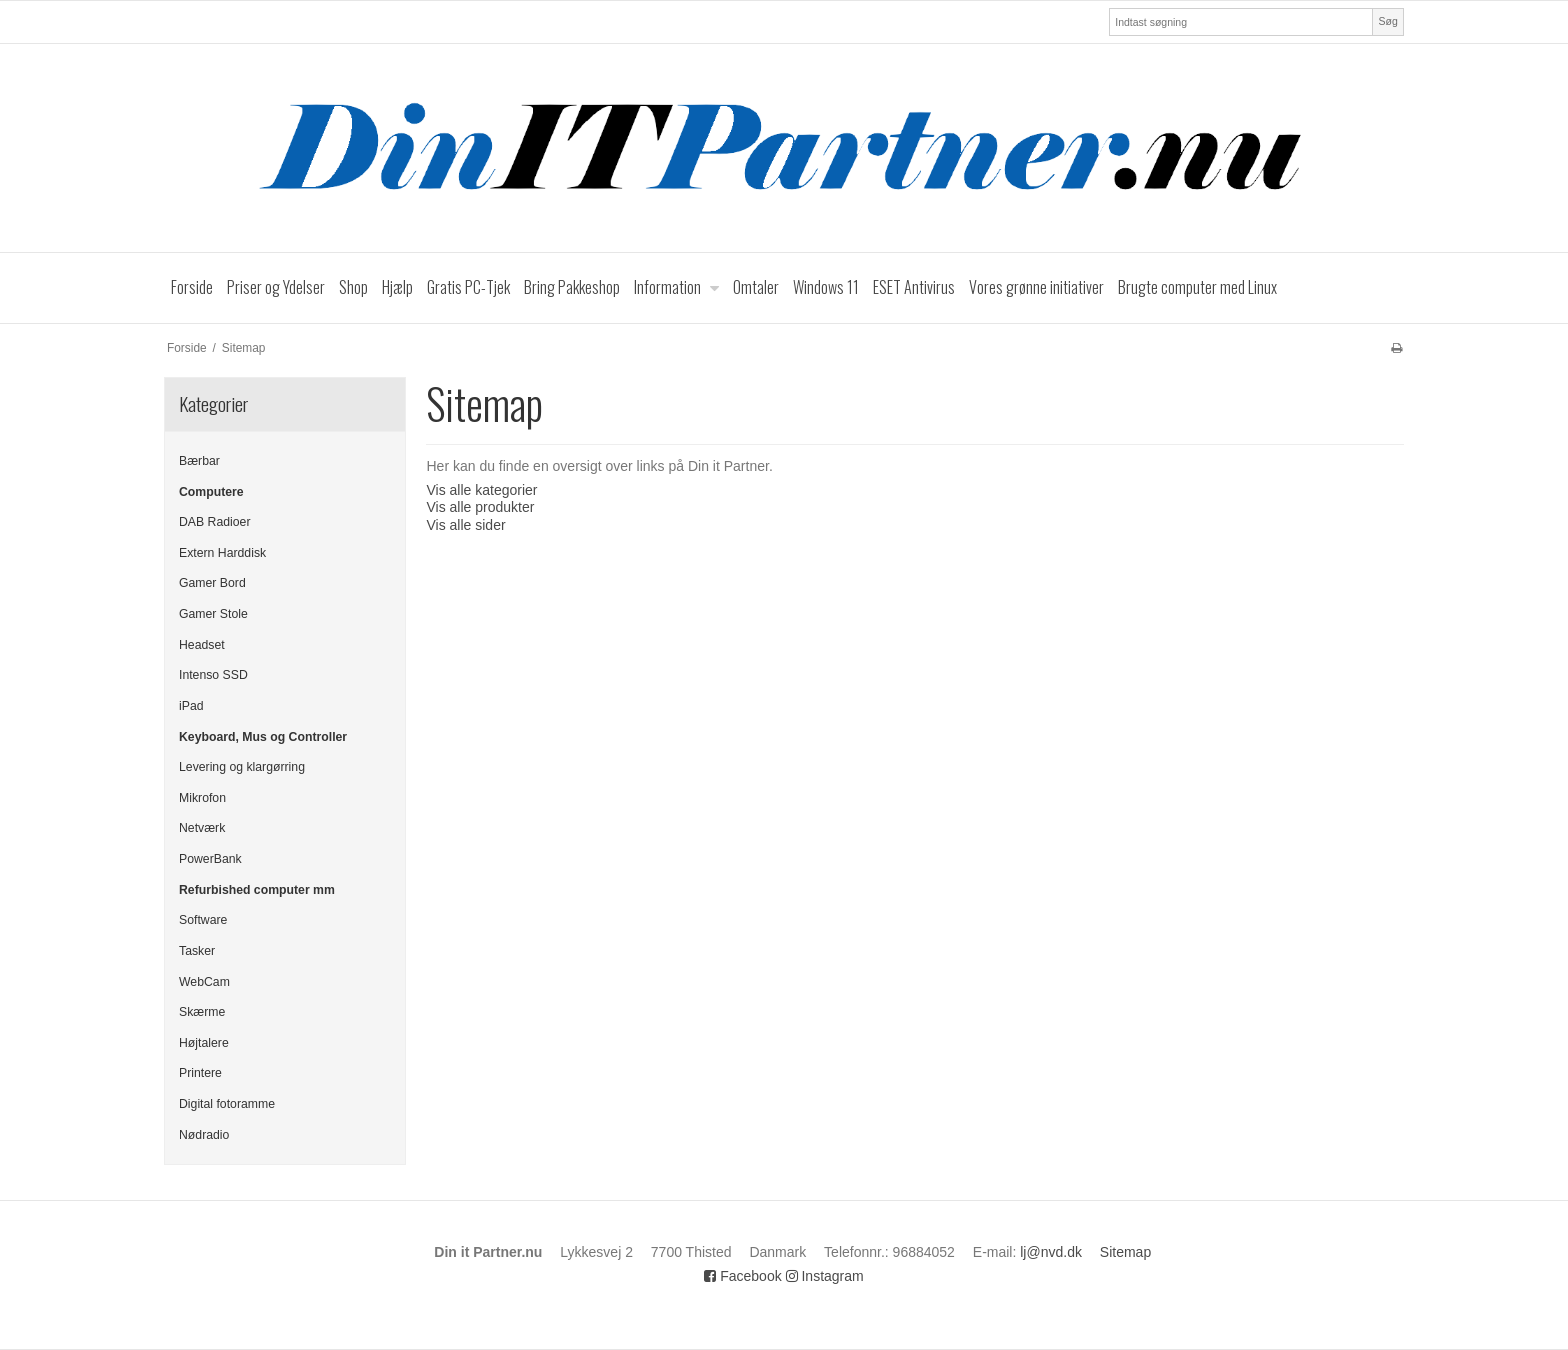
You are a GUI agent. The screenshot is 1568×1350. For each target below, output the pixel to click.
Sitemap (1125, 1252)
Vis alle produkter (480, 507)
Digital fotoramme (227, 1104)
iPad (191, 706)
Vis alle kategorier (481, 490)
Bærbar (199, 461)
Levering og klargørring (242, 767)
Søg (1387, 21)
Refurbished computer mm (257, 890)
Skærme (202, 1012)
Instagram (825, 1276)
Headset (202, 645)
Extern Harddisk (222, 553)
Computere (211, 492)
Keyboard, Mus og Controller (263, 737)
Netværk (202, 828)
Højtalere (204, 1043)
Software (203, 920)
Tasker (197, 951)
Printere (200, 1073)
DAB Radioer (215, 522)
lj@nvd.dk (1051, 1252)
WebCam (204, 982)
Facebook (742, 1276)
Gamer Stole (213, 614)
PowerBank (210, 859)
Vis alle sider (465, 525)
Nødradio (204, 1135)
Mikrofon (202, 798)
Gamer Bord (212, 583)
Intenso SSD (213, 675)
